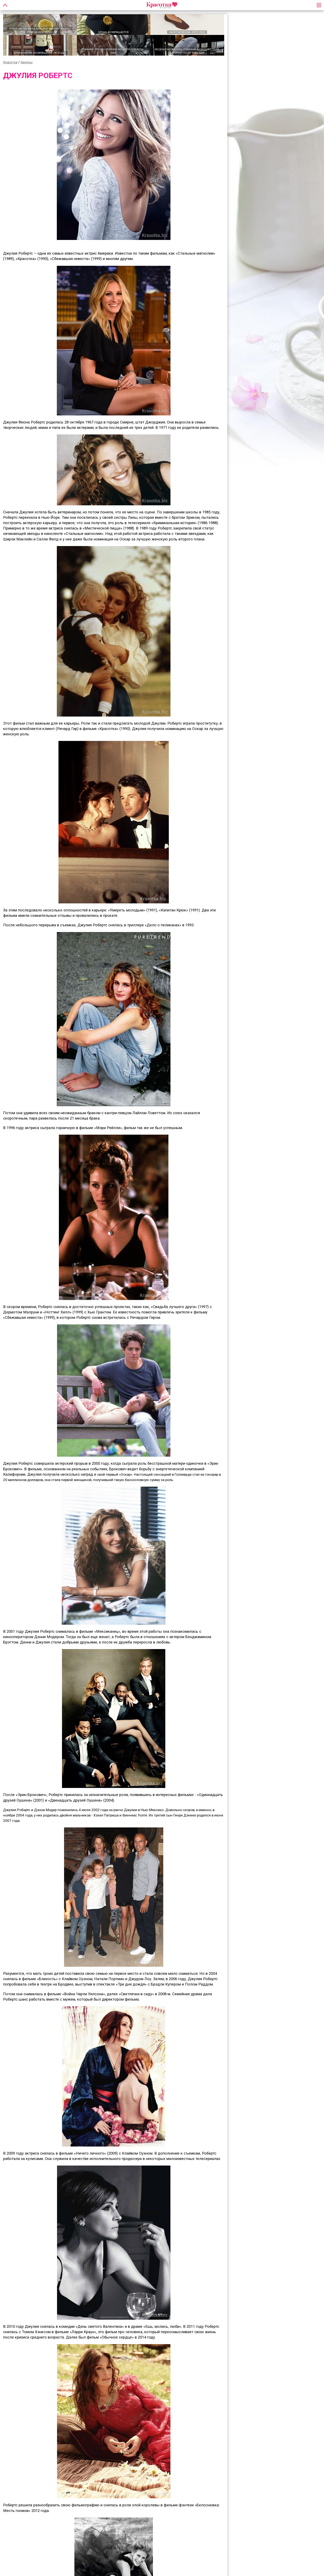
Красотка (10, 62)
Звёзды (26, 62)
